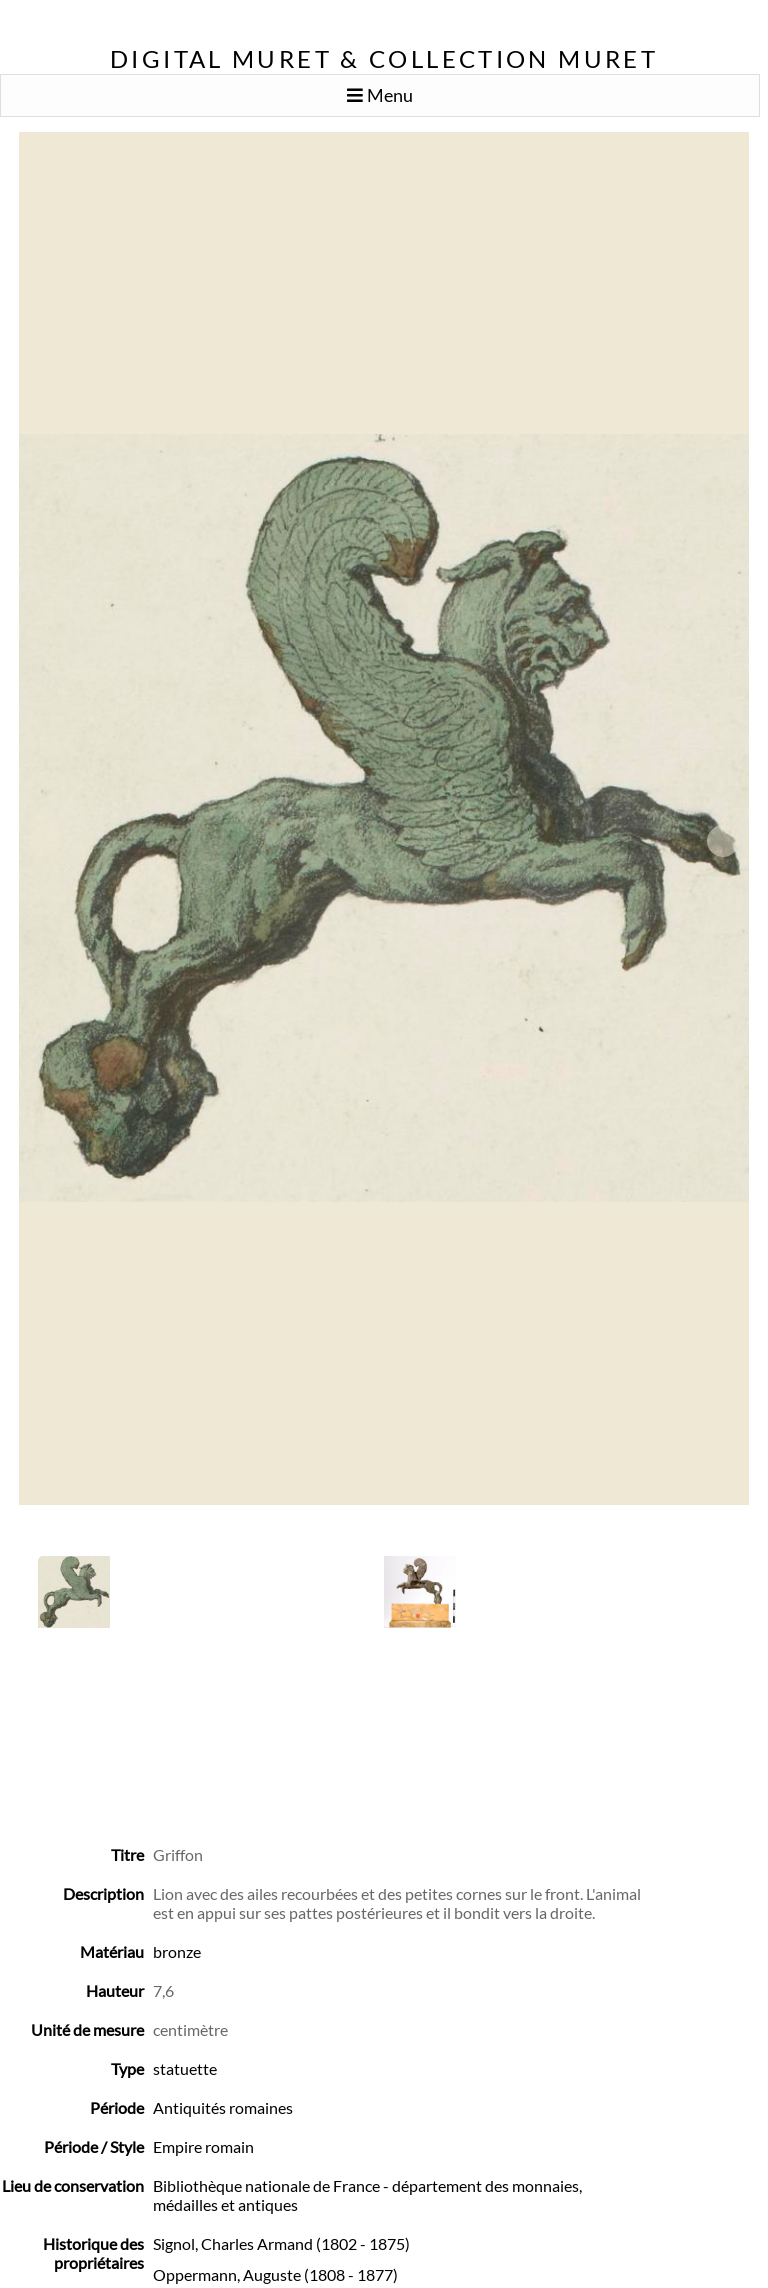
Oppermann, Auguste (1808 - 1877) (275, 2274)
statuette (185, 2068)
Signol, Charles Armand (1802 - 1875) (281, 2243)
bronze (177, 1951)
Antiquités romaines (223, 2107)
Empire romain (203, 2146)
